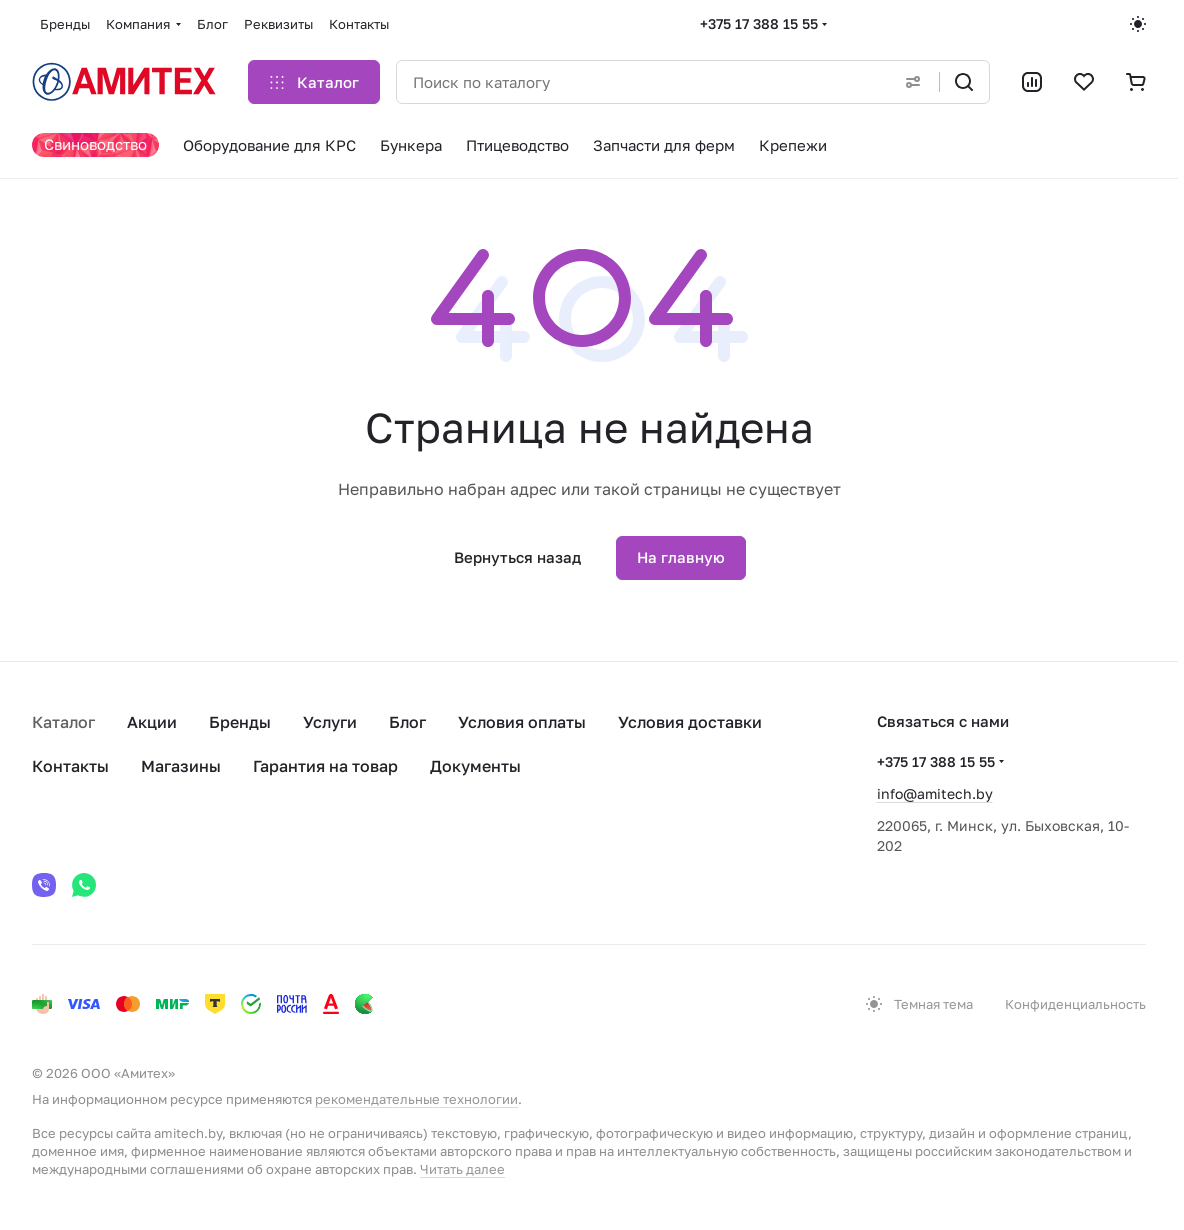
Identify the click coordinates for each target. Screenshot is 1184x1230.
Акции (152, 722)
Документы (475, 766)
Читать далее (462, 1169)
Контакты (70, 766)
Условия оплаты (522, 722)
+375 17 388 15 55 (759, 23)
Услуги (330, 722)
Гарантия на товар (325, 766)
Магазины (181, 766)
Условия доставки (690, 722)
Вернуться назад (517, 557)
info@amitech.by (935, 793)
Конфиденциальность (1075, 1004)
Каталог (63, 722)
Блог (407, 722)
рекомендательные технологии (416, 1099)
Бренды (240, 722)
